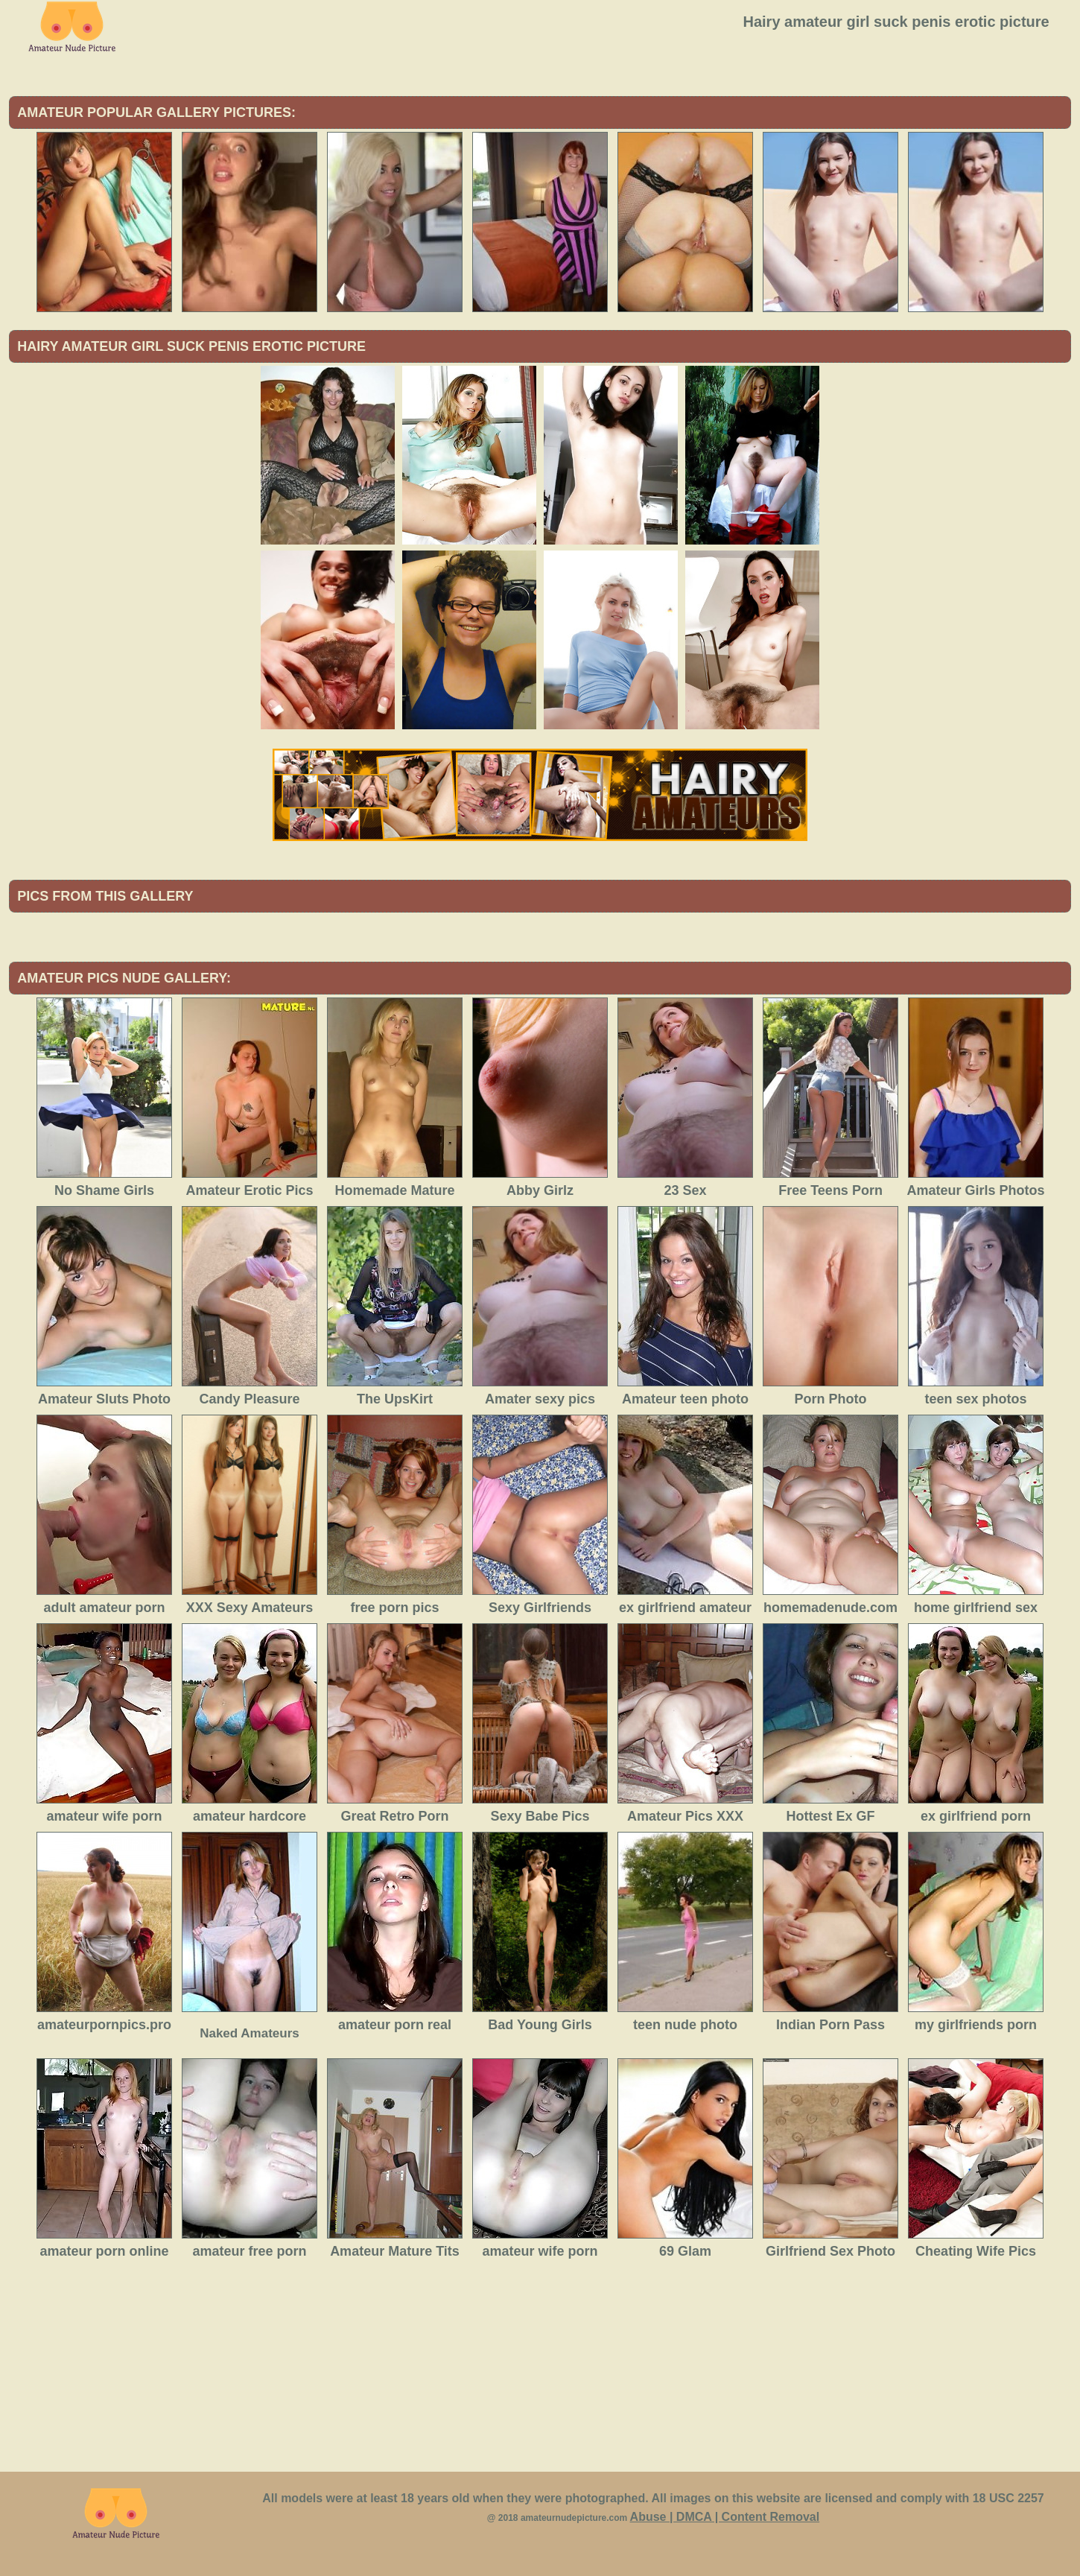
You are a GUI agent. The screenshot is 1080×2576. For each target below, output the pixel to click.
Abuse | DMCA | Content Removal (725, 2516)
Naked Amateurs (249, 2033)
